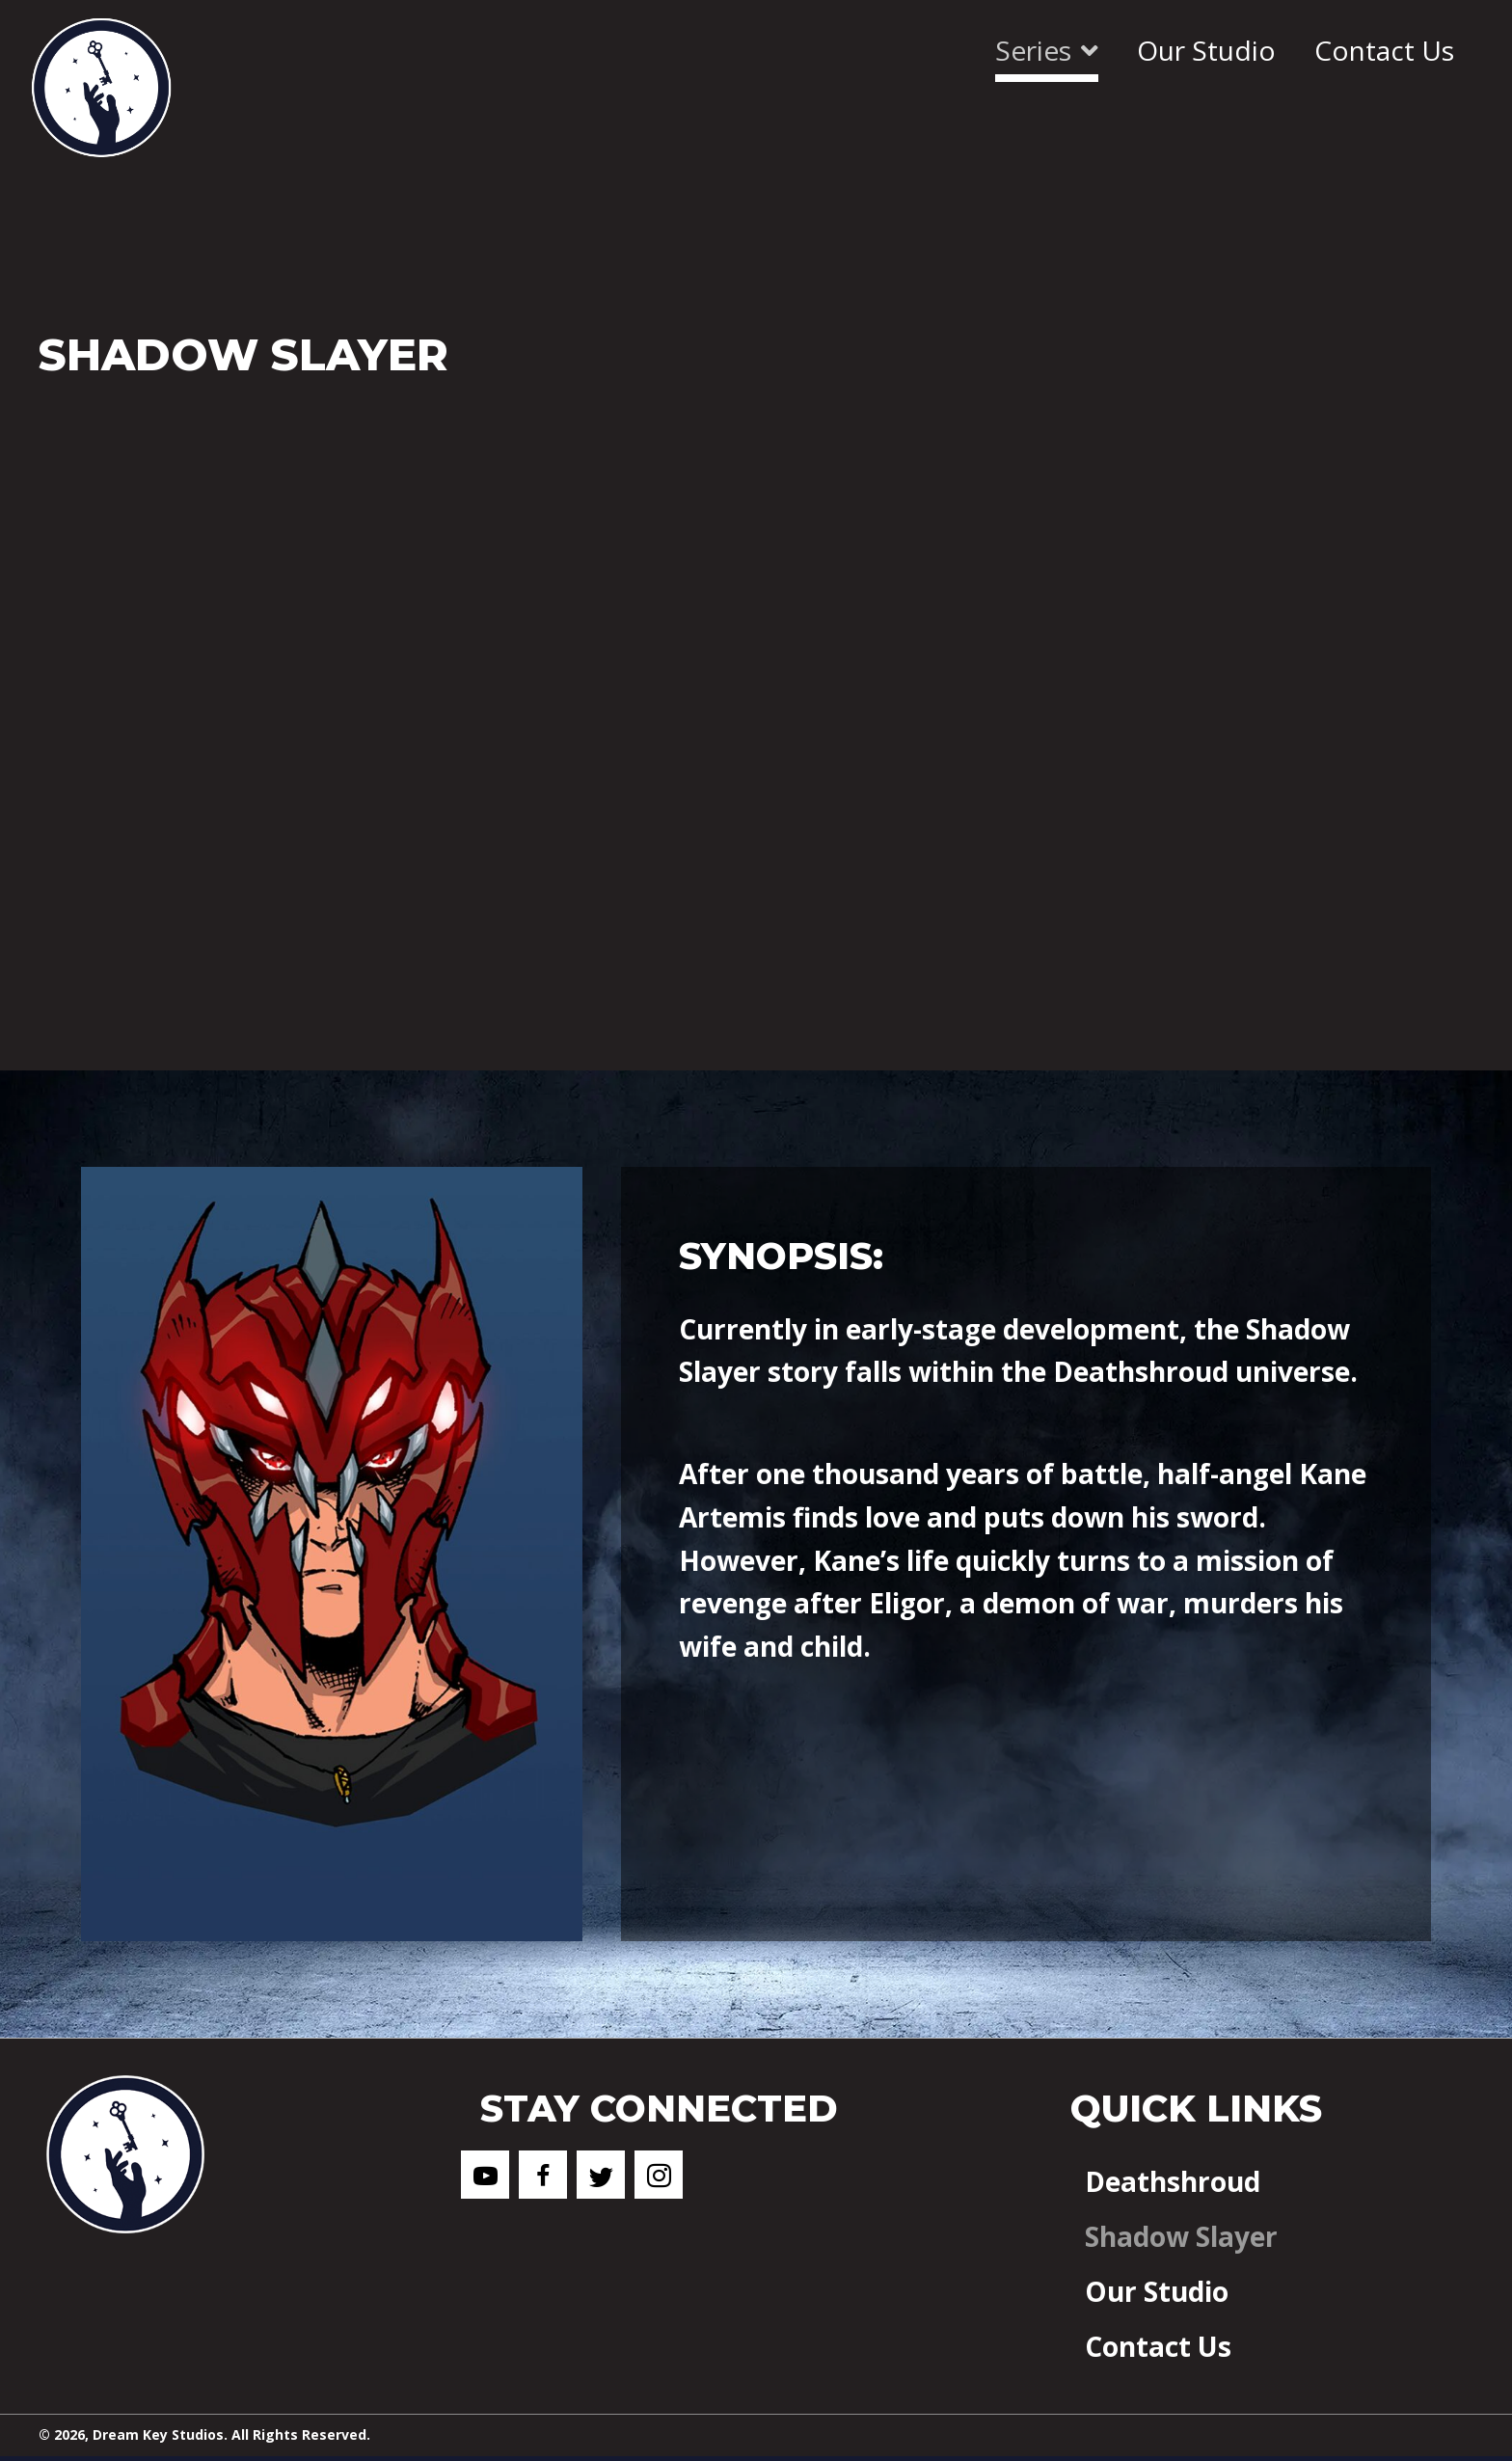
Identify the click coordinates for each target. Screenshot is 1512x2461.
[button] (485, 2174)
